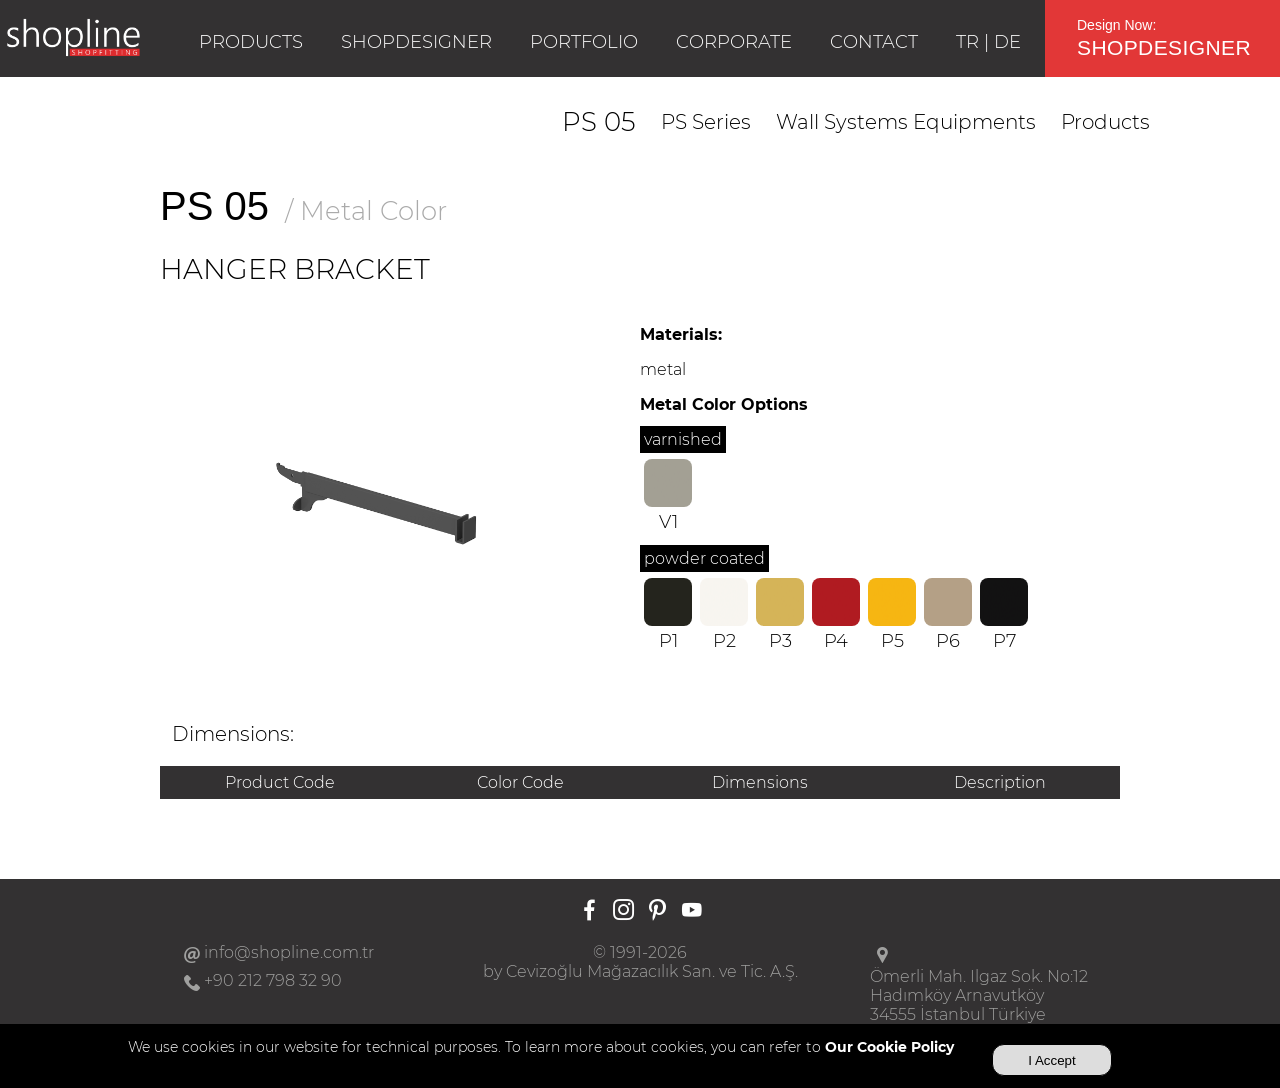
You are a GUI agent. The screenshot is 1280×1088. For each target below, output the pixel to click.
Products (1105, 122)
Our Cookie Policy (889, 1047)
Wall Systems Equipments (906, 122)
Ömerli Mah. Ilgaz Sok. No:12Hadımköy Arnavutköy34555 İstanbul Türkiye (979, 995)
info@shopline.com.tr (289, 952)
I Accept (1051, 1060)
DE (1007, 42)
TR (967, 42)
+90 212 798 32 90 (273, 980)
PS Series (706, 122)
